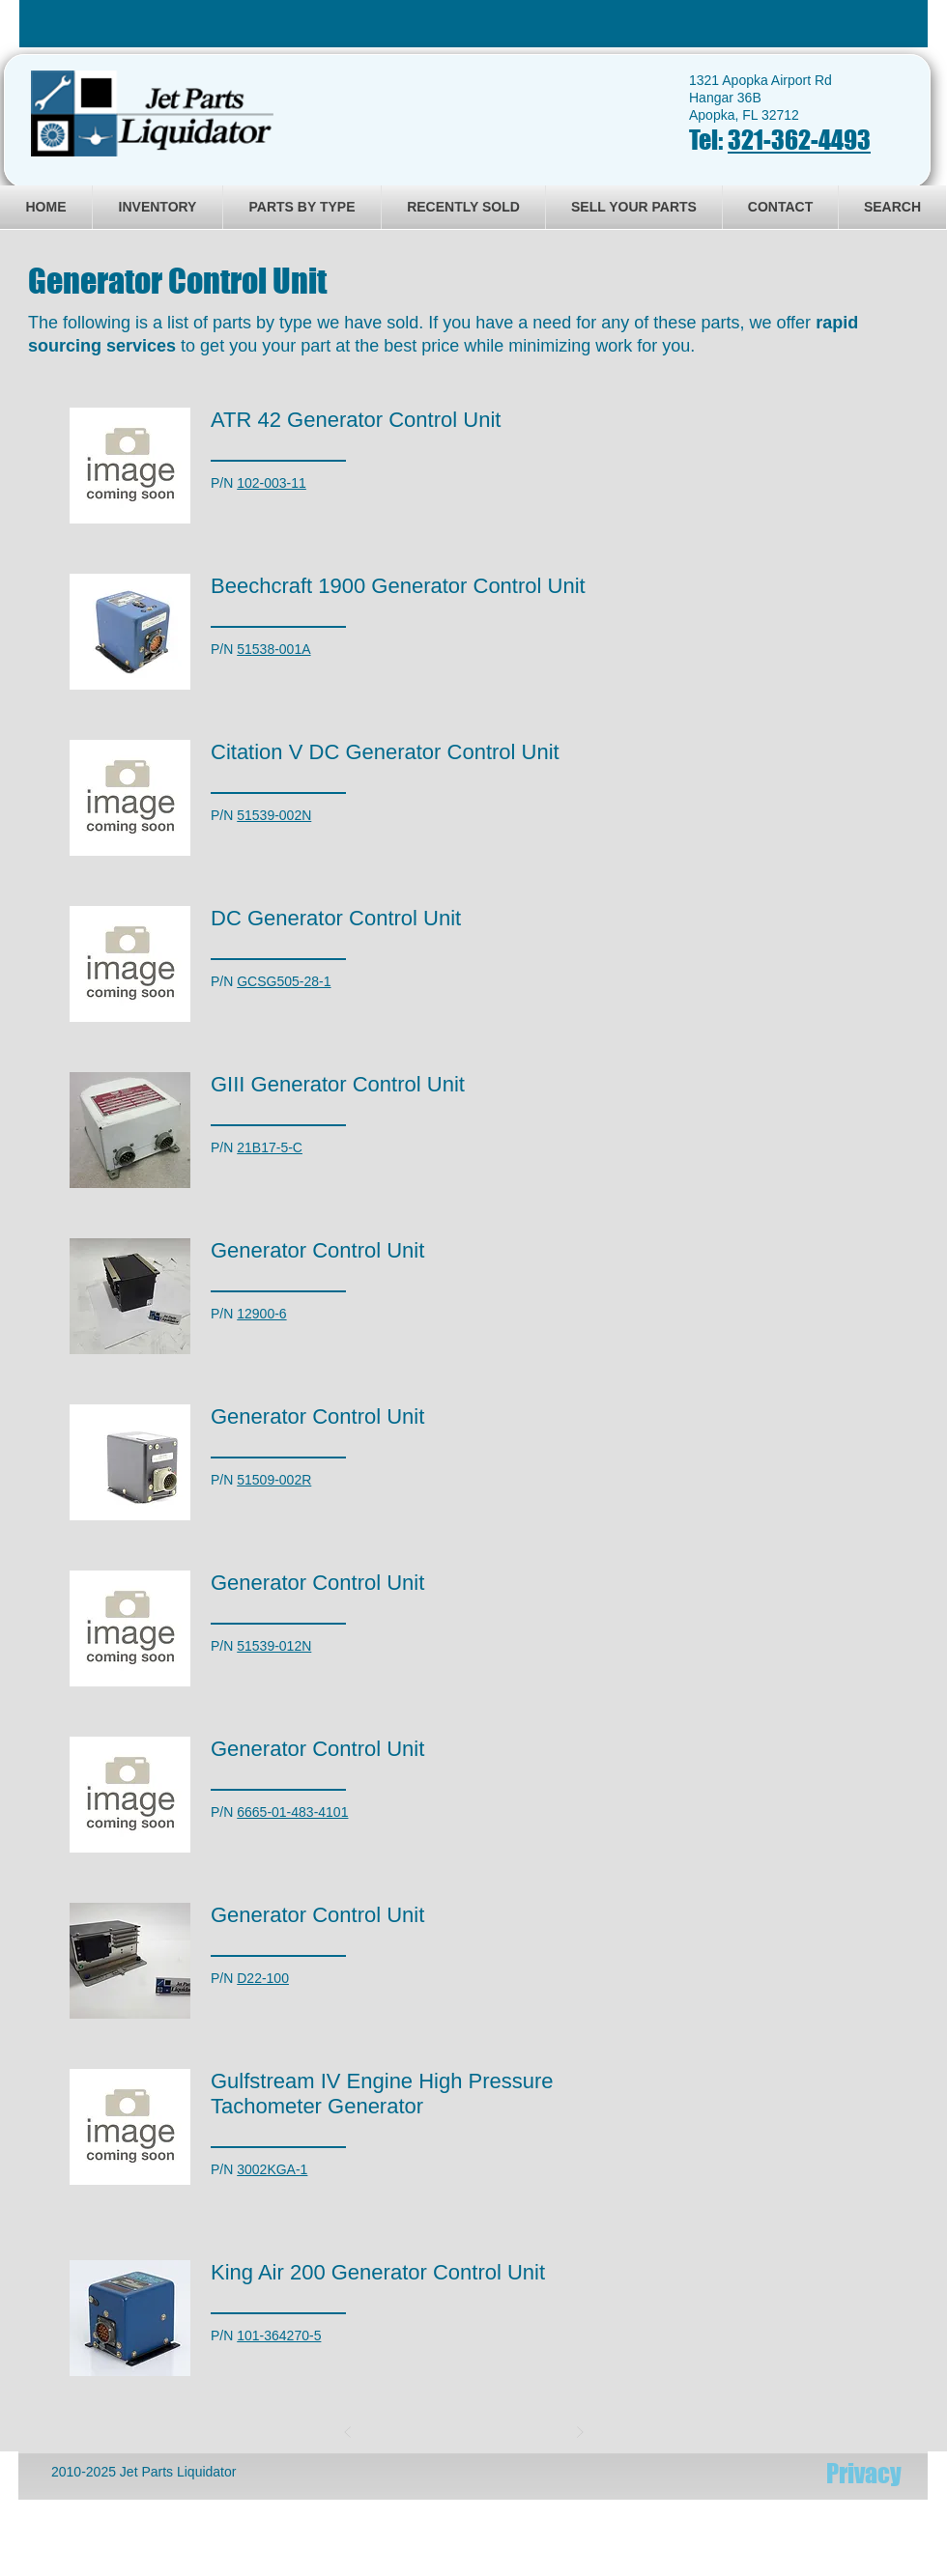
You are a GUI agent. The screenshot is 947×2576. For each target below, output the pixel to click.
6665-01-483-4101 (292, 1812)
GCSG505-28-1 (283, 981)
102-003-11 (271, 483)
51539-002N (274, 815)
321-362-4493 (799, 140)
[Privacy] (864, 2472)
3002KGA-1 (272, 2169)
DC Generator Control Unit (336, 918)
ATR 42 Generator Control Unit (356, 420)
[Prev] (348, 2432)
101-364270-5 (279, 2335)
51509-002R (274, 1479)
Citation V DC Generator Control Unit (385, 752)
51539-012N (274, 1646)
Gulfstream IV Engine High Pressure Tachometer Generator (382, 2093)
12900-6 (261, 1313)
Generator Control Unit (317, 1250)
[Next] (579, 2432)
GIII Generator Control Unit (338, 1084)
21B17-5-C (269, 1147)
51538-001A (273, 649)
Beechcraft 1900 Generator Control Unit (398, 586)
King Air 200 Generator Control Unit (378, 2272)
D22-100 (263, 1978)
